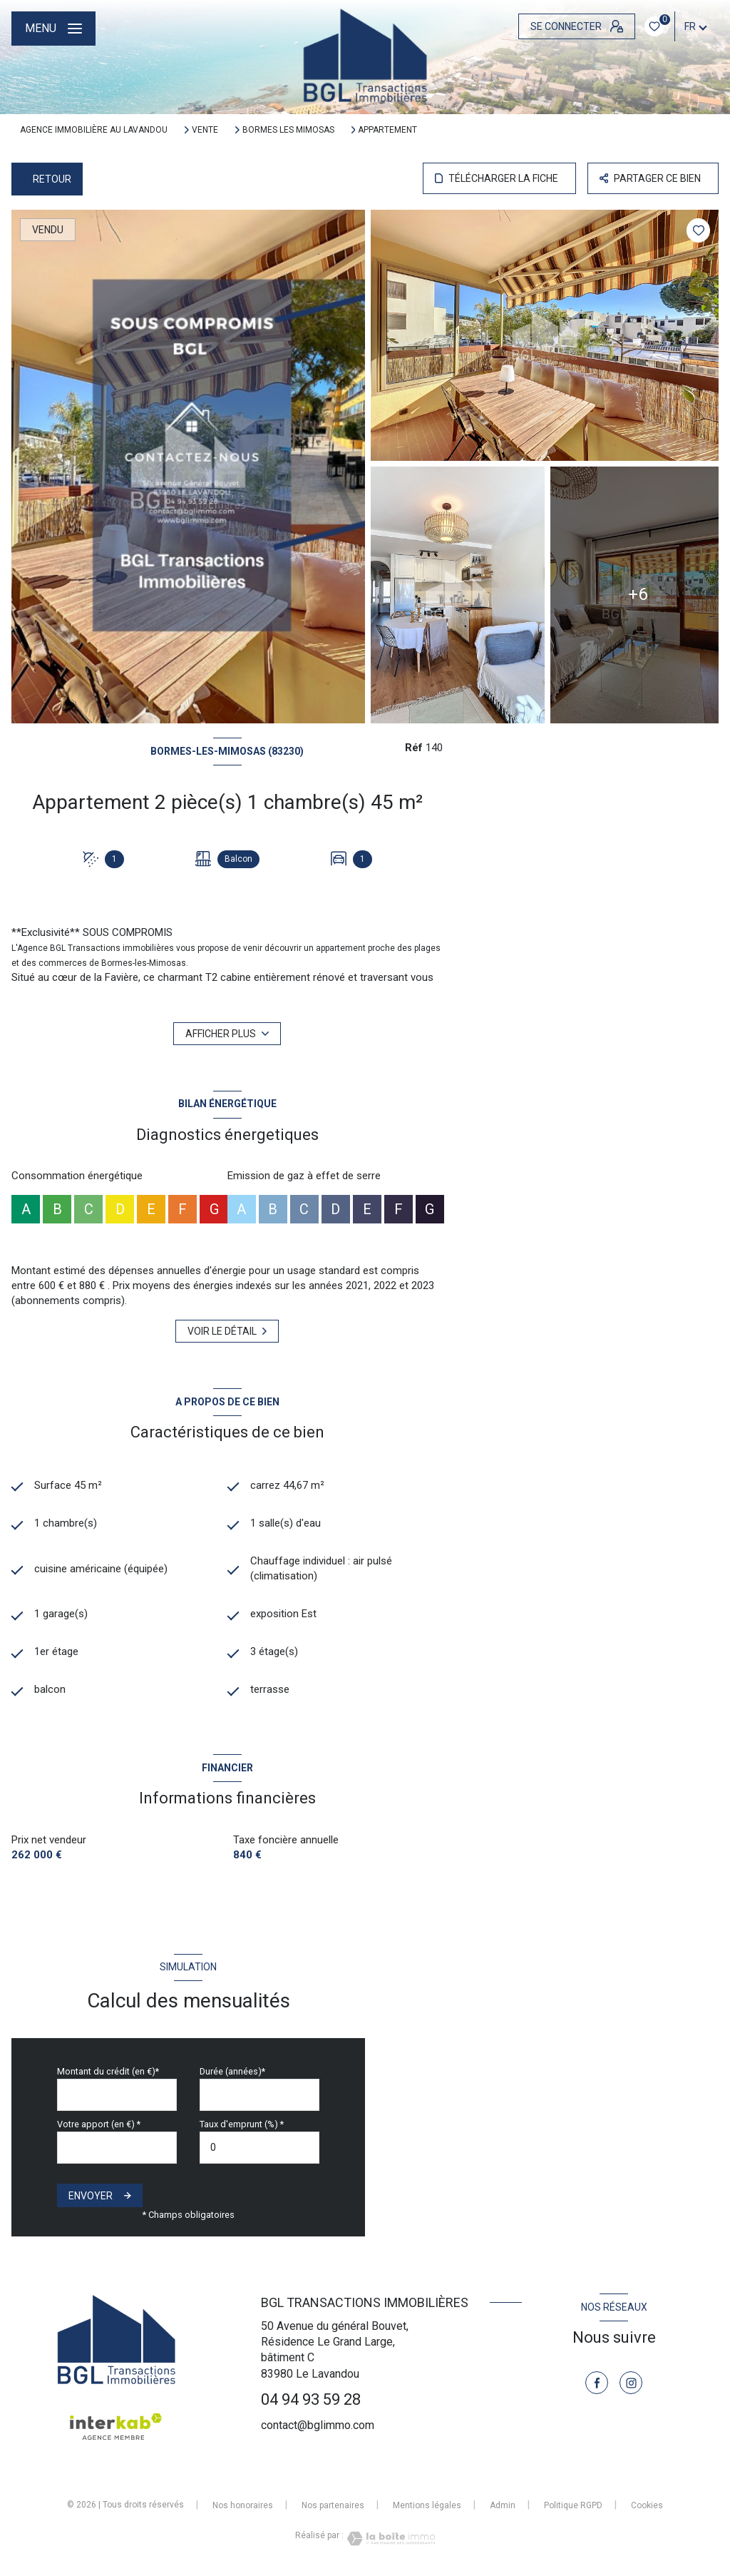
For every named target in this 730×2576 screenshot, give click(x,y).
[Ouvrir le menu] (53, 28)
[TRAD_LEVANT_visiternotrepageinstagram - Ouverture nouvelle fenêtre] (631, 2382)
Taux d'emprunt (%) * (242, 2124)
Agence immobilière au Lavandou (94, 130)
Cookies (647, 2505)
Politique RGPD (573, 2505)
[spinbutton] (259, 2148)
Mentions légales (427, 2505)
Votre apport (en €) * (98, 2124)
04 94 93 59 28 (311, 2399)
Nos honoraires (242, 2505)
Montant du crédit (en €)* (108, 2071)
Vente (205, 130)
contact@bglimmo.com (317, 2425)
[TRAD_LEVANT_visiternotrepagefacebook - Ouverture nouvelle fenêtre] (596, 2382)
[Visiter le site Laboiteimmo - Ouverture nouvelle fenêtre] (389, 2538)
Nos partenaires (333, 2505)
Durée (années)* (232, 2071)
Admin (502, 2505)
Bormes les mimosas (288, 130)
